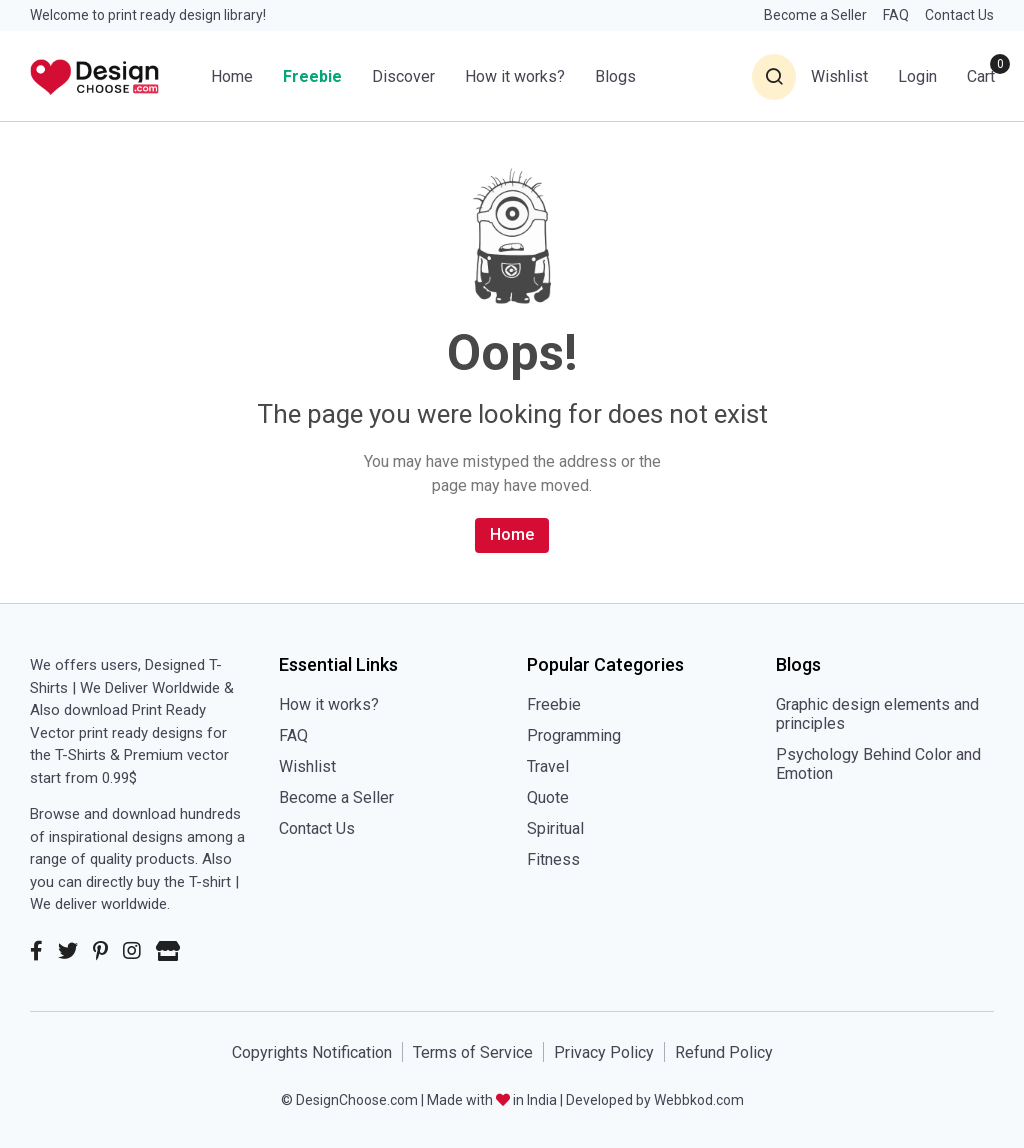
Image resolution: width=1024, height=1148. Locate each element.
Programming (574, 735)
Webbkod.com (699, 1100)
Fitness (553, 859)
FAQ (896, 15)
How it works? (515, 76)
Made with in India (492, 1100)
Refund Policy (724, 1052)
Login (917, 76)
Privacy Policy (604, 1052)
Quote (548, 797)
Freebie (312, 76)
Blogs (615, 76)
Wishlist (307, 766)
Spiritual (555, 828)
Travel (548, 766)
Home (232, 76)
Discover (403, 76)
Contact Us (959, 15)
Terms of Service (473, 1052)
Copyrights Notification (312, 1052)
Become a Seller (815, 15)
